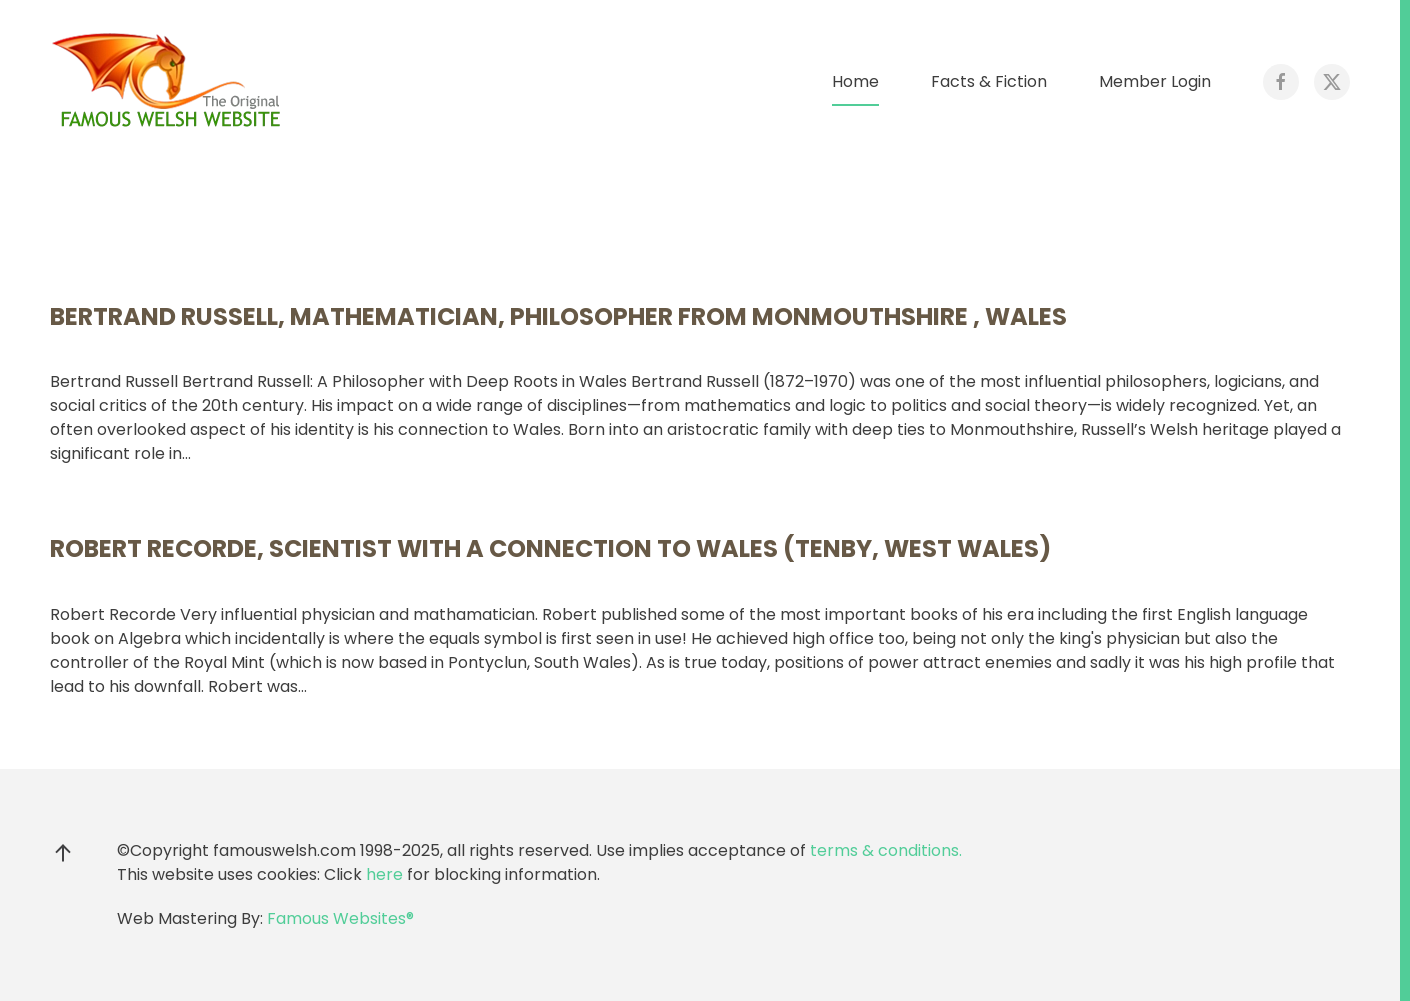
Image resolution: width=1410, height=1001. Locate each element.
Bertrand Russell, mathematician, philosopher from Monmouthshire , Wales (558, 316)
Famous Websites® (340, 918)
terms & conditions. (886, 850)
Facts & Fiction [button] (989, 81)
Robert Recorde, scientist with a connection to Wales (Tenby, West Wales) (550, 548)
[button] (63, 853)
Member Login (1155, 81)
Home (855, 81)
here (384, 874)
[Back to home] (170, 82)
